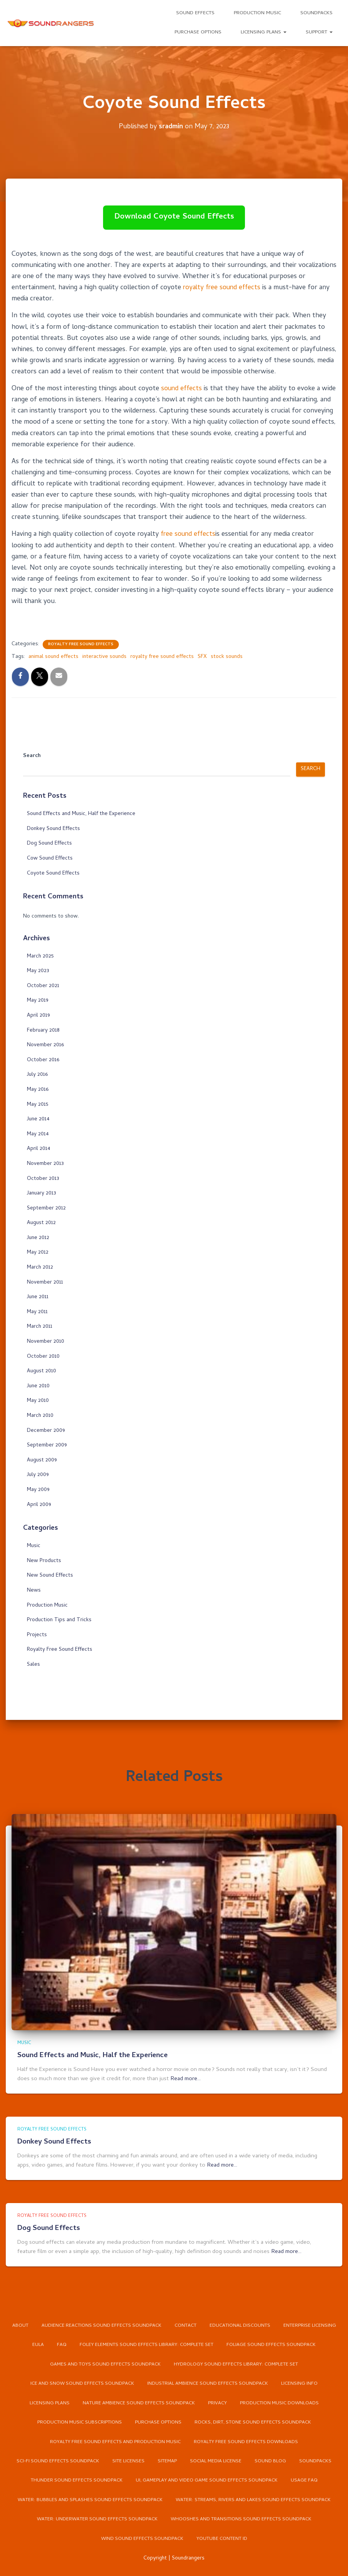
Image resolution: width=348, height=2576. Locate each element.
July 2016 (37, 1074)
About (52, 2304)
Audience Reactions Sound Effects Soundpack (134, 2304)
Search (32, 756)
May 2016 (37, 1089)
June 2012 (38, 1238)
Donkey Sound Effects (53, 829)
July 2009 (38, 1475)
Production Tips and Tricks (59, 1620)
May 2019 (37, 1000)
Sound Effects (195, 13)
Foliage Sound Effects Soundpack (111, 2343)
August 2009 (42, 1460)
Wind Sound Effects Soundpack (142, 2539)
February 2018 (43, 1030)
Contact (219, 2304)
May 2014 (38, 1134)
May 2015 (37, 1104)
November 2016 (45, 1045)
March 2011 (39, 1326)
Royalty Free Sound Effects (80, 644)
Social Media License (216, 2461)
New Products (44, 1561)
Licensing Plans (263, 32)
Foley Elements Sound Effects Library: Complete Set (230, 2323)
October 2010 (43, 1356)
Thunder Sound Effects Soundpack (74, 2481)
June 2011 (37, 1297)
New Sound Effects (50, 1575)
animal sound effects (53, 657)
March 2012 (40, 1267)
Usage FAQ (306, 2481)
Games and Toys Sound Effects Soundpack (225, 2343)
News (34, 1590)
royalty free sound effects (223, 287)
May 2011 (37, 1312)
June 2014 (38, 1119)
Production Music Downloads (253, 2402)
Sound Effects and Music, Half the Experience (81, 814)
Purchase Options (198, 32)
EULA (121, 2323)
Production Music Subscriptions (78, 2421)
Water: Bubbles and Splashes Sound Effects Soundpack (88, 2500)
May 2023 (38, 971)
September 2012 (46, 1208)
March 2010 (40, 1415)
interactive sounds (104, 657)
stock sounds (227, 657)
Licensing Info (215, 2382)
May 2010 (38, 1401)
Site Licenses (128, 2461)
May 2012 (37, 1252)
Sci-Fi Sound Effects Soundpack (57, 2461)
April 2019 (38, 1015)
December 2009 (46, 1430)
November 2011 (45, 1282)
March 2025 (40, 956)
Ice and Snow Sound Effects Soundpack (244, 2363)
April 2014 (38, 1149)
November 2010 (45, 1341)
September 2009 (47, 1445)
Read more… (186, 2057)
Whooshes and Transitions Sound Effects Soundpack (242, 2520)
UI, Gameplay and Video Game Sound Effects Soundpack (207, 2481)
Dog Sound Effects (49, 843)
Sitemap (167, 2461)
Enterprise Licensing (75, 2323)
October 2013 (43, 1179)
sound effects (182, 388)
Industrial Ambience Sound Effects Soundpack (122, 2382)
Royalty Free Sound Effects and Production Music (114, 2441)
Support (319, 32)
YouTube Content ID (222, 2539)
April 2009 (39, 1505)
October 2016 (43, 1060)
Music (33, 1546)
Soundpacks (316, 13)
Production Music (257, 13)
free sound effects (189, 534)
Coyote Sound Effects (53, 873)
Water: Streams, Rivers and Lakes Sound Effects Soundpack (254, 2500)
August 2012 (41, 1223)
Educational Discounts (273, 2304)
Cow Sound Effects (50, 858)
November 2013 (45, 1164)
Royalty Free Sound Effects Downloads (247, 2441)
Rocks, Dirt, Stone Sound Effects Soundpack (253, 2421)
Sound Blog (272, 2461)
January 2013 (41, 1193)
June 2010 (38, 1386)
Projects (37, 1635)
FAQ (144, 2323)
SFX (202, 657)
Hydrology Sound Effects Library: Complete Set (114, 2363)
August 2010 (41, 1371)
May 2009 (38, 1490)
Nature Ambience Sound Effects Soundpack (111, 2402)
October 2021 (43, 986)
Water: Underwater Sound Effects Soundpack (96, 2520)
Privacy (190, 2402)
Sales (33, 1664)
